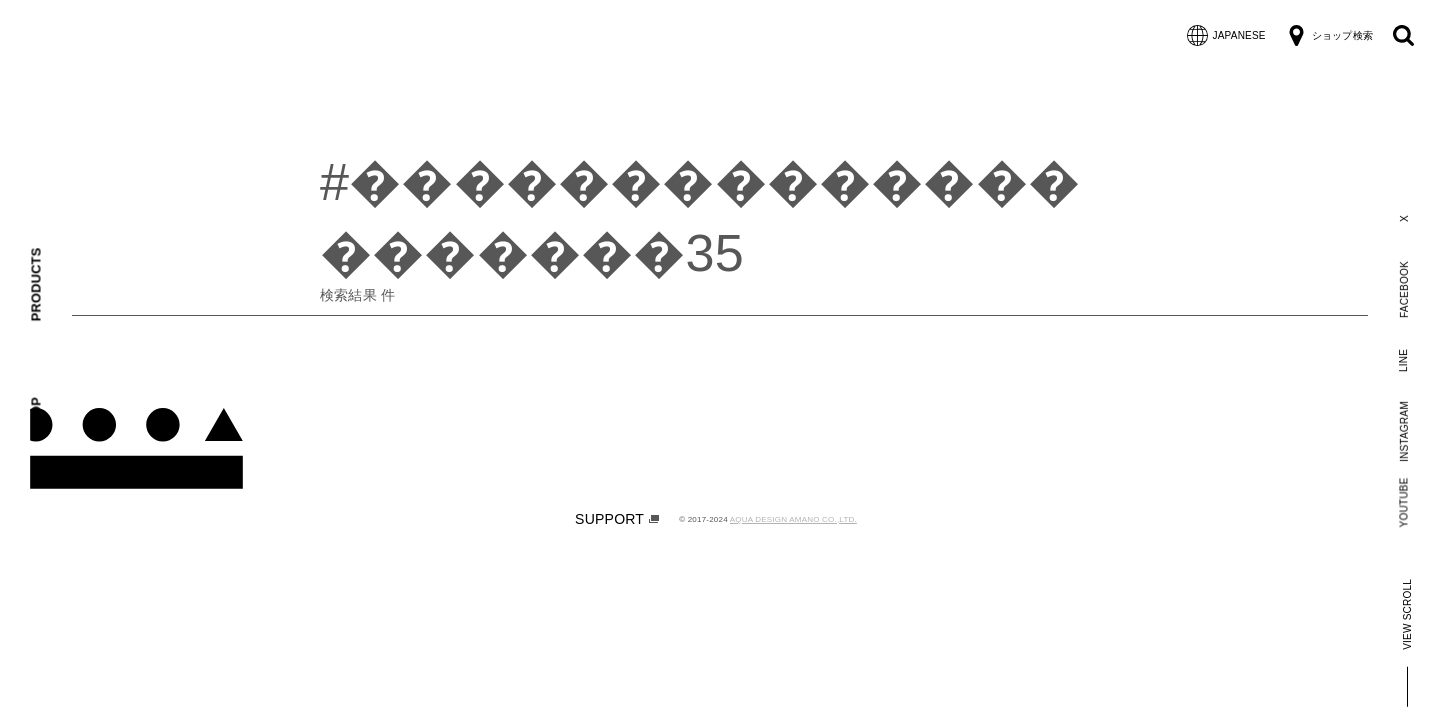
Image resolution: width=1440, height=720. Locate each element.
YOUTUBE (1404, 502)
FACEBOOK (1403, 289)
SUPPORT (617, 519)
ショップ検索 (1329, 35)
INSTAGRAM (1403, 431)
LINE (1403, 359)
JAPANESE (1226, 35)
